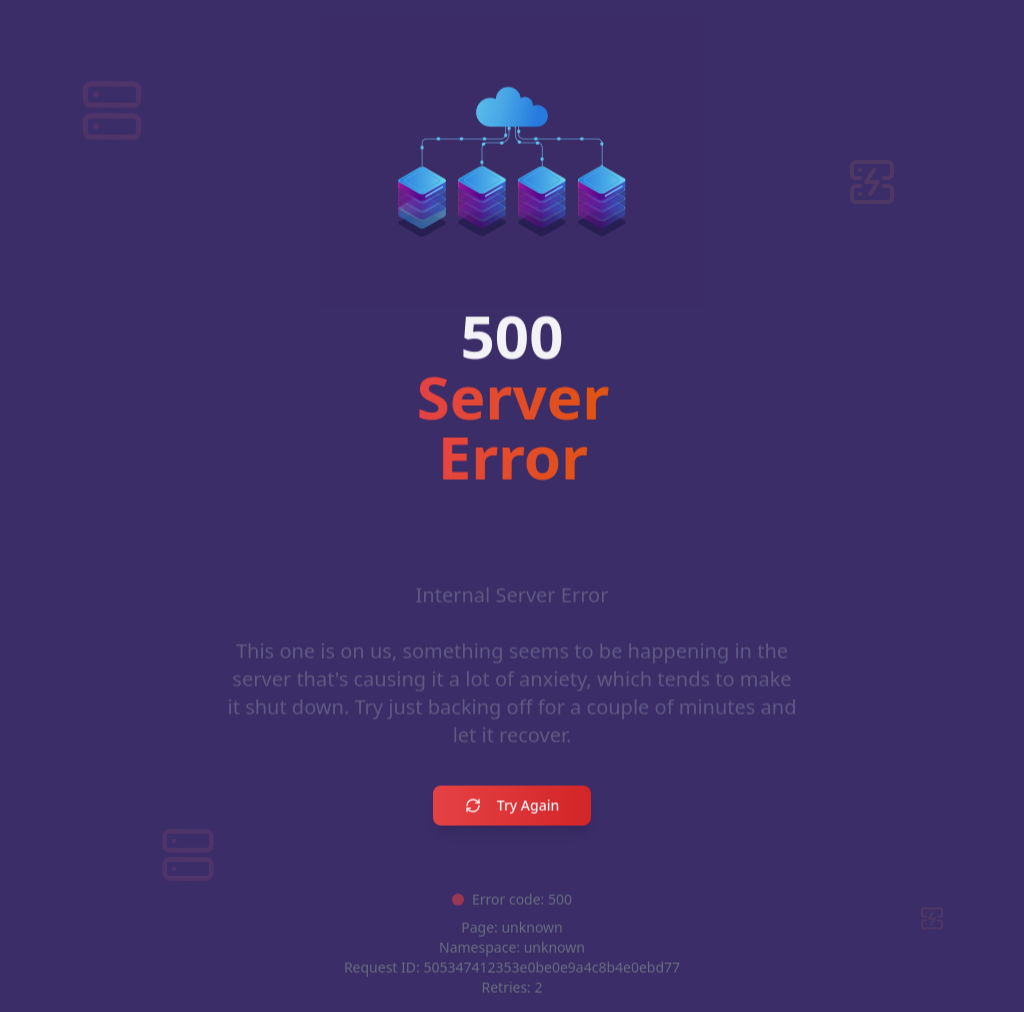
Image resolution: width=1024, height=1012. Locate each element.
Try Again (512, 807)
